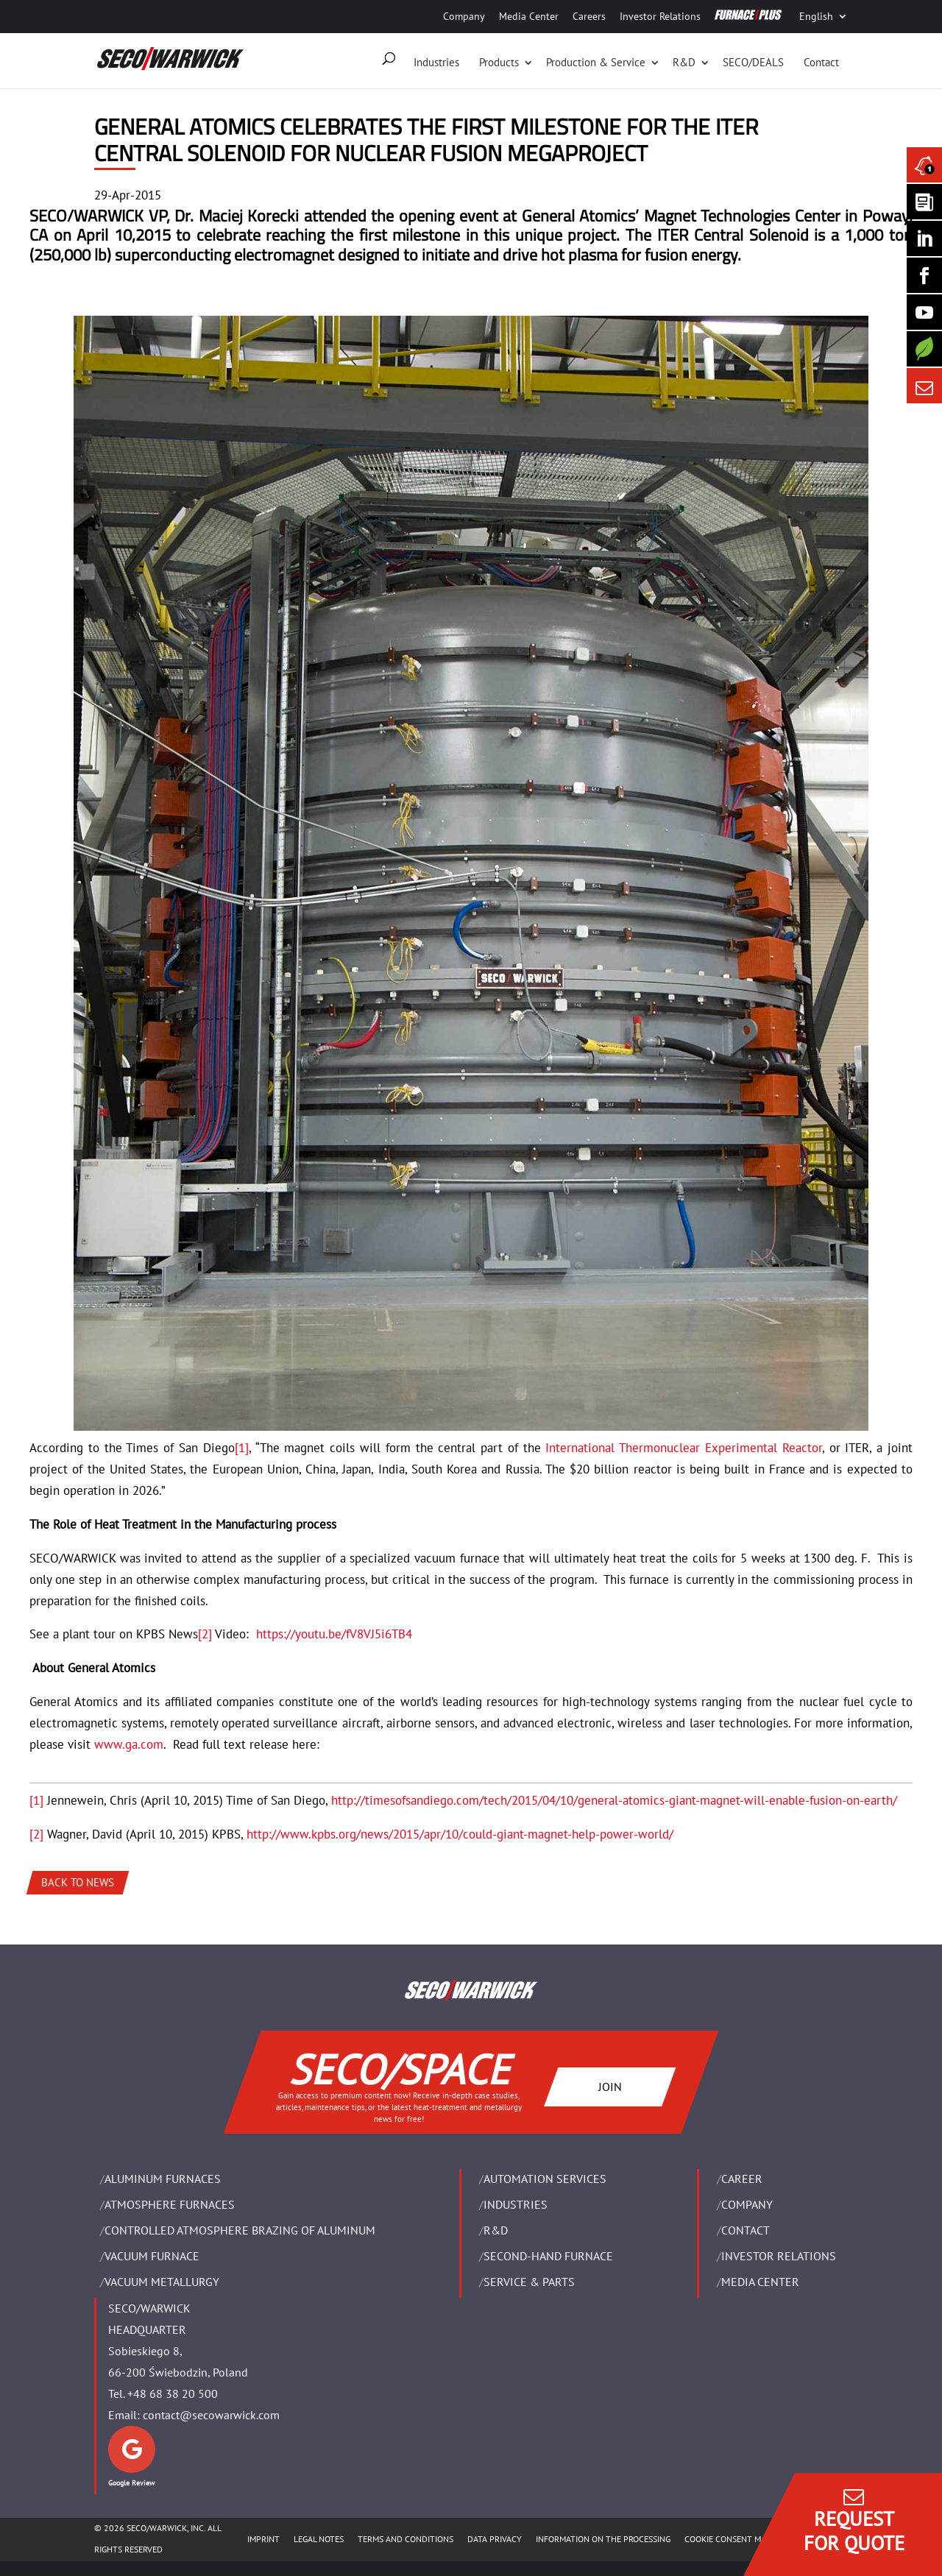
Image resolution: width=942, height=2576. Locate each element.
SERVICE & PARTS (529, 2281)
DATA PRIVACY (494, 2538)
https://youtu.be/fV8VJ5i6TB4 (334, 1634)
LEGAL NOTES (319, 2538)
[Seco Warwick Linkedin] (924, 238)
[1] (242, 1448)
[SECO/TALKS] (924, 312)
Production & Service (595, 62)
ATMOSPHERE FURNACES (170, 2204)
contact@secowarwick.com (211, 2414)
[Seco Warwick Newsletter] (924, 201)
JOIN (610, 2085)
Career (741, 2178)
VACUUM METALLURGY (162, 2281)
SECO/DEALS (753, 62)
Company (464, 16)
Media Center (529, 16)
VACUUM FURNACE (152, 2255)
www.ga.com (128, 1744)
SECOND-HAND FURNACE (548, 2255)
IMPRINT (263, 2538)
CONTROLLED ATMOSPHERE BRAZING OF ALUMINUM (240, 2230)
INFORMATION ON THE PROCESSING (603, 2538)
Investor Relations (660, 16)
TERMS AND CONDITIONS (405, 2538)
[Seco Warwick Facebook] (924, 275)
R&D (684, 62)
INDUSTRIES (516, 2204)
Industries (436, 62)
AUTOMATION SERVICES (545, 2178)
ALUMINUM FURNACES (163, 2178)
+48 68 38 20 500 (172, 2393)
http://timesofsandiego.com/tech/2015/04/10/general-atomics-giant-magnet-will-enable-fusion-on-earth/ (614, 1800)
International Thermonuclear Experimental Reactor (683, 1448)
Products (499, 62)
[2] (205, 1634)
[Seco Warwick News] (924, 165)
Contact (821, 62)
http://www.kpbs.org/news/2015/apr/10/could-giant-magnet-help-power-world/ (460, 1834)
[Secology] (924, 349)
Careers (589, 16)
